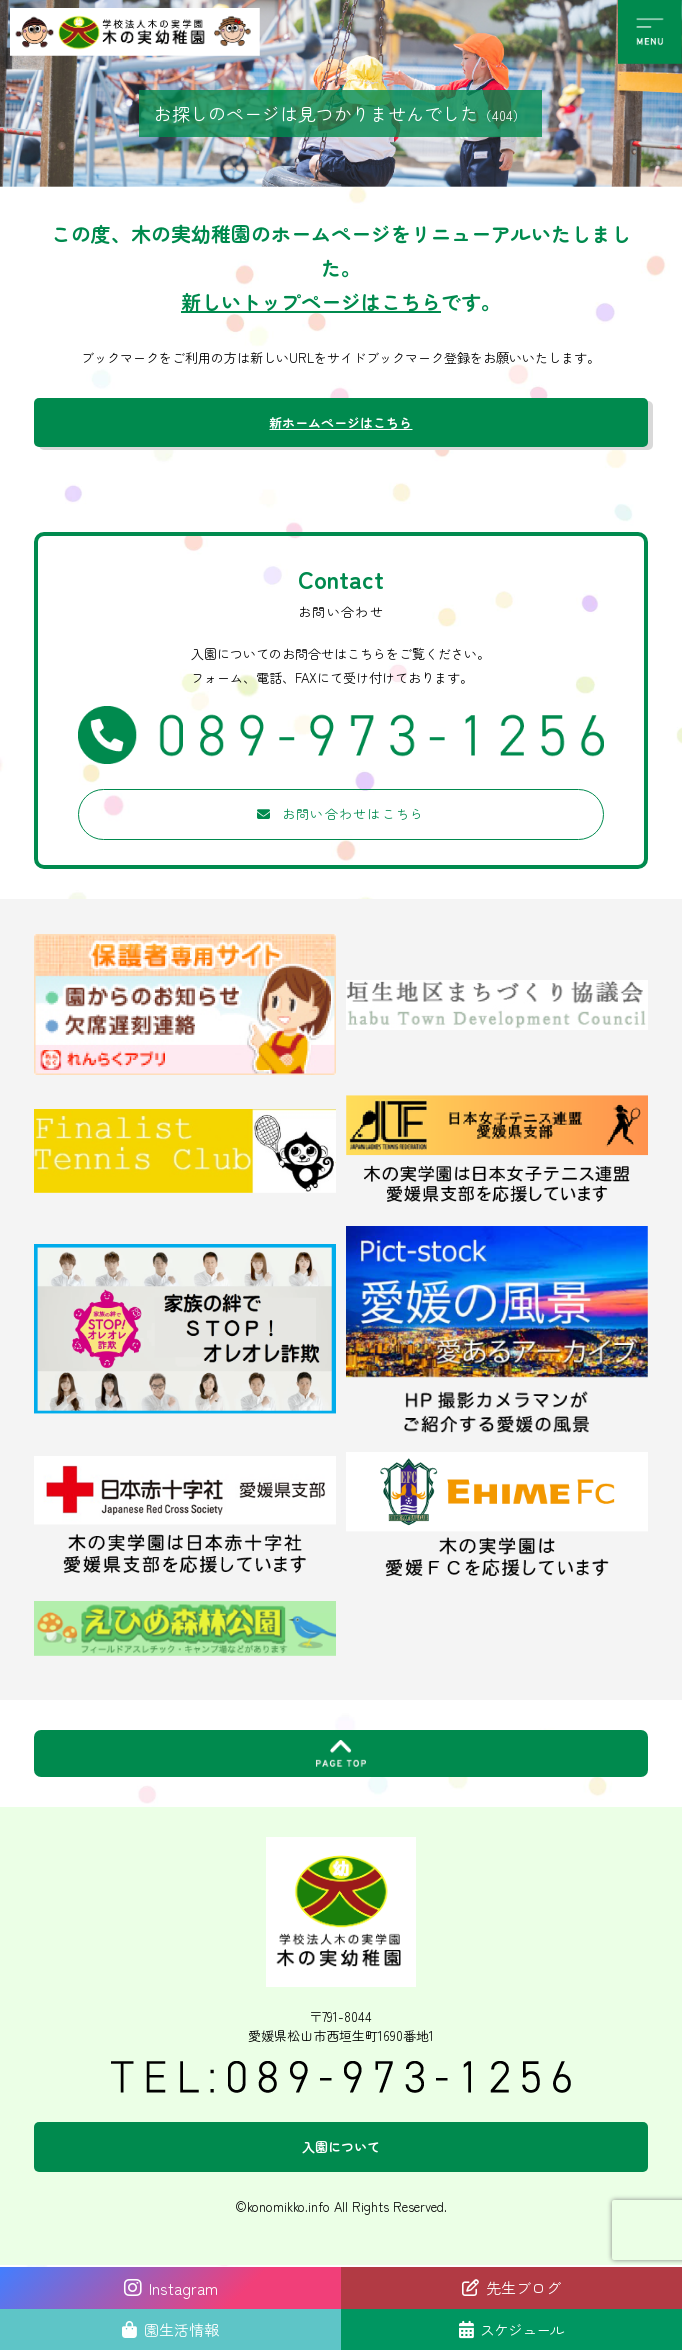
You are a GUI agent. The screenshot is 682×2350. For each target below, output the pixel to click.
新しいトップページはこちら (311, 301)
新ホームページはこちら (340, 422)
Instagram (171, 2288)
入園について (341, 2146)
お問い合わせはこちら (353, 813)
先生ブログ (523, 2287)
